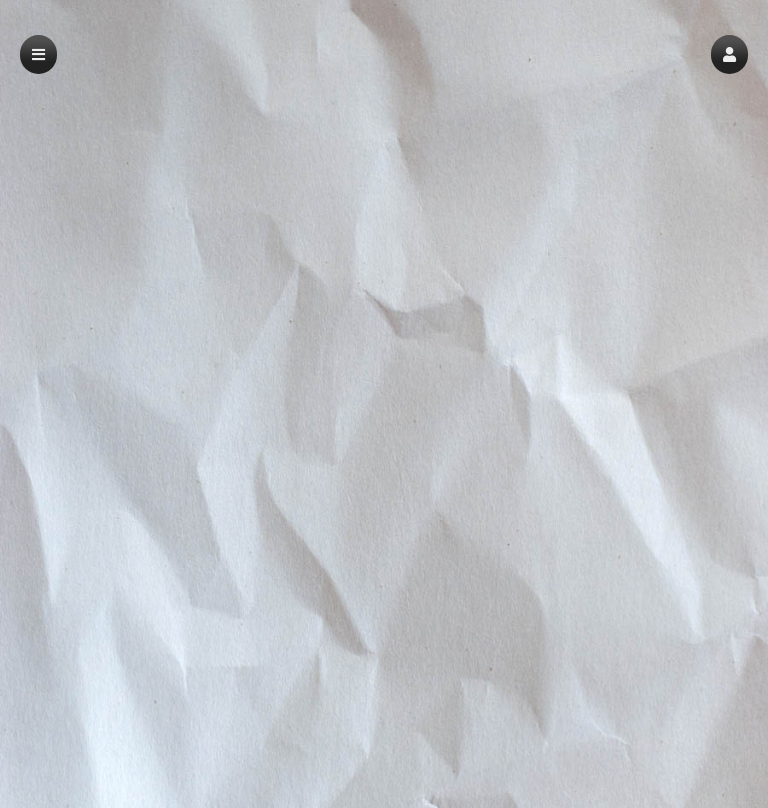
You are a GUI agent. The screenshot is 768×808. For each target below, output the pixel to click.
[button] (729, 54)
